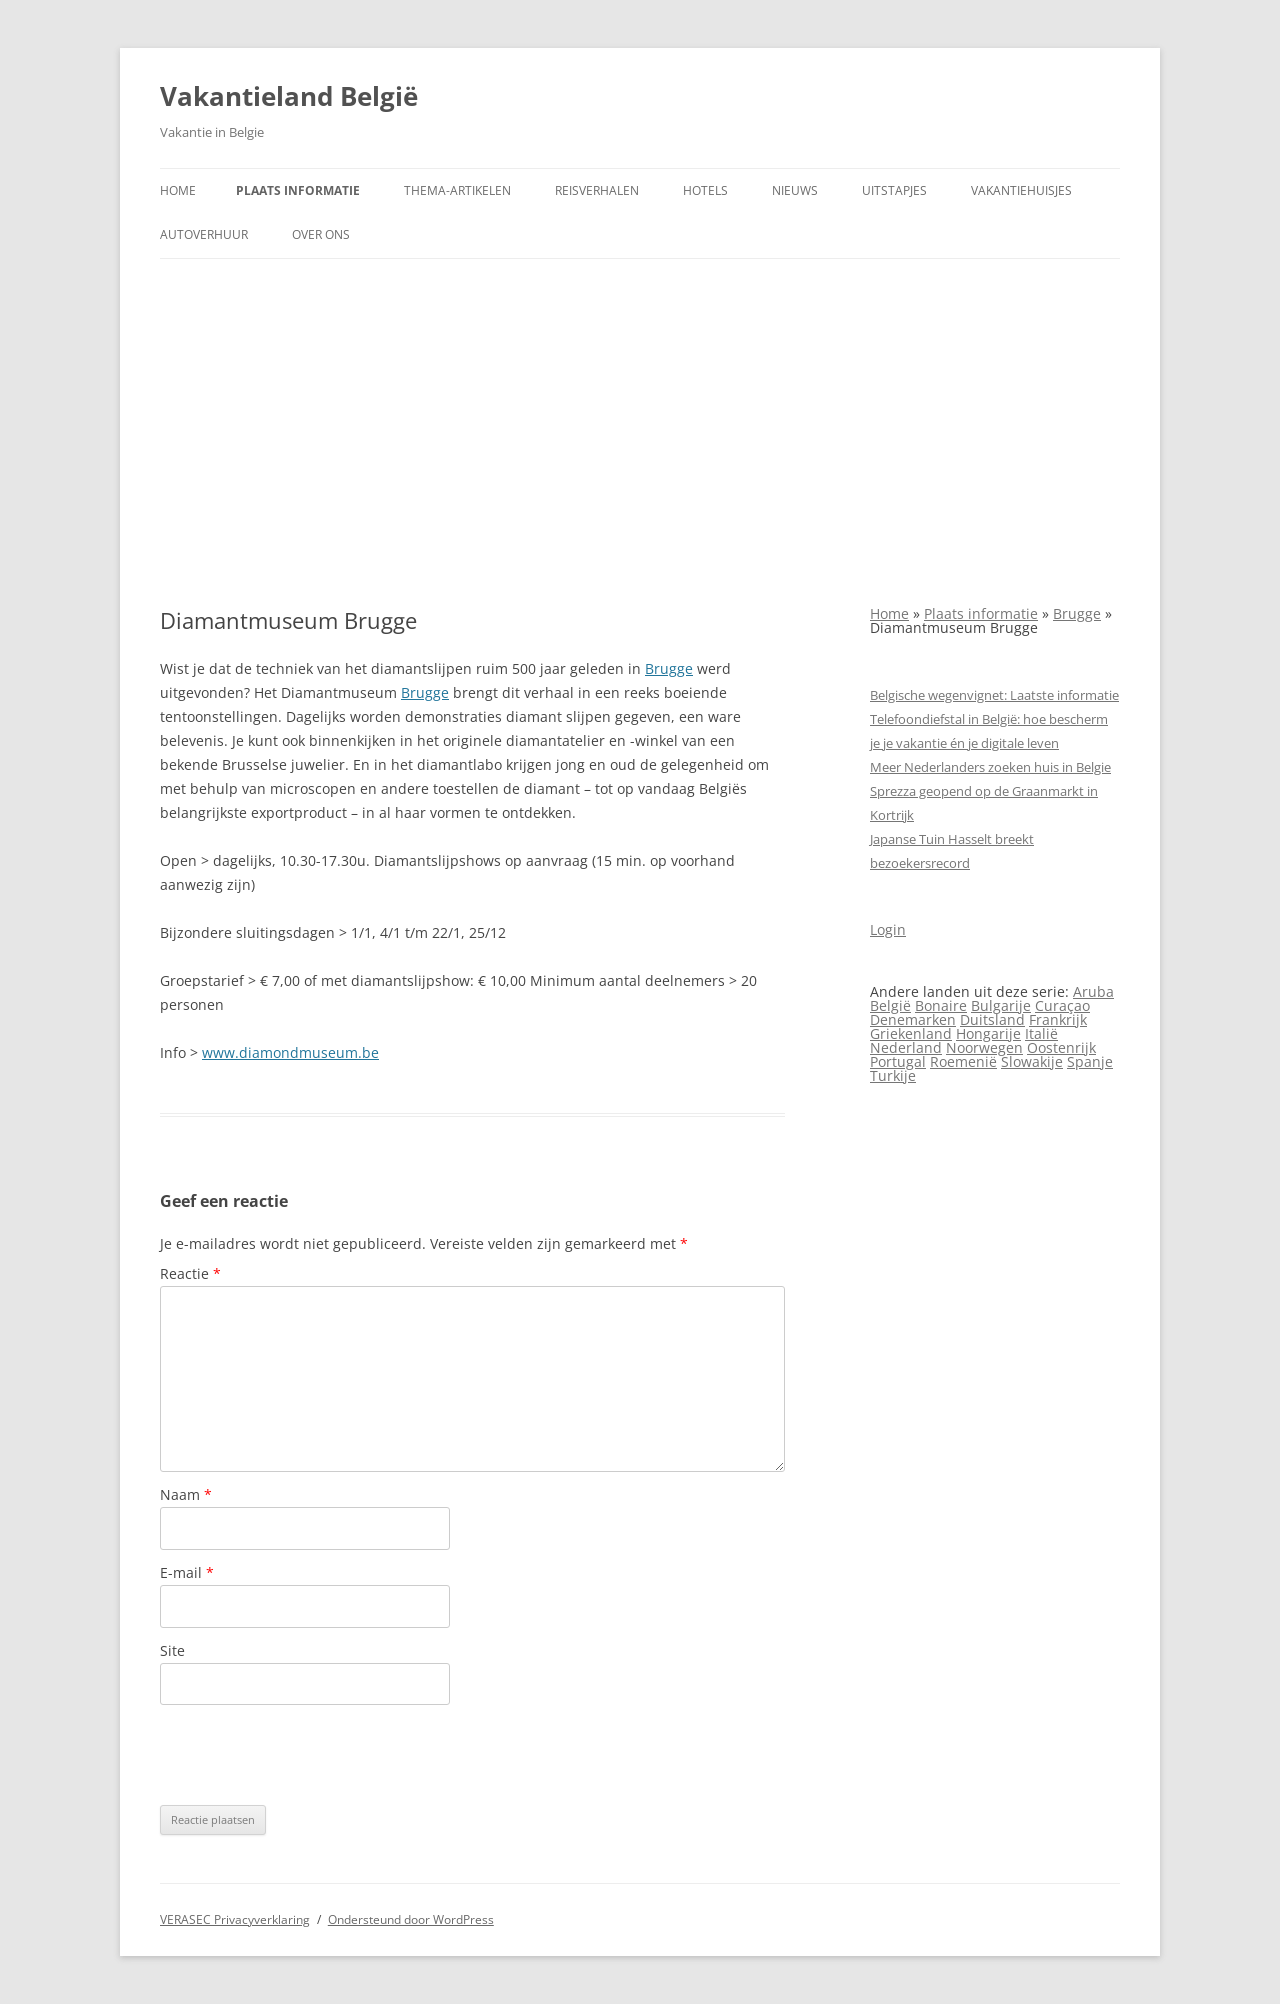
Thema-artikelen (457, 190)
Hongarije (988, 1033)
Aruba (1093, 991)
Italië (1041, 1033)
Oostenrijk (1061, 1047)
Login (888, 929)
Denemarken (913, 1019)
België (890, 1005)
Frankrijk (1058, 1019)
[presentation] (312, 1755)
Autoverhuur (204, 234)
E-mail (187, 1572)
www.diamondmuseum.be (290, 1052)
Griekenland (911, 1033)
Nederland (906, 1047)
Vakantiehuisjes (1021, 190)
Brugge (669, 668)
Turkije (893, 1075)
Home (178, 190)
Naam (186, 1494)
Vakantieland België (289, 96)
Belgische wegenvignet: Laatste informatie (994, 695)
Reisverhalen (597, 190)
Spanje (1090, 1061)
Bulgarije (1001, 1005)
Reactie (190, 1273)
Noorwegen (984, 1047)
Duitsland (992, 1019)
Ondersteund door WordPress (411, 1919)
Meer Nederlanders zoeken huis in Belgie (990, 767)
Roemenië (963, 1061)
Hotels (705, 190)
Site (172, 1650)
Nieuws (795, 190)
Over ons (321, 234)
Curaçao (1062, 1005)
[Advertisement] (640, 433)
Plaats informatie (298, 190)
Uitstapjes (894, 190)
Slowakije (1032, 1061)
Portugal (898, 1061)
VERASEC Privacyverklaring (235, 1919)
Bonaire (941, 1005)
